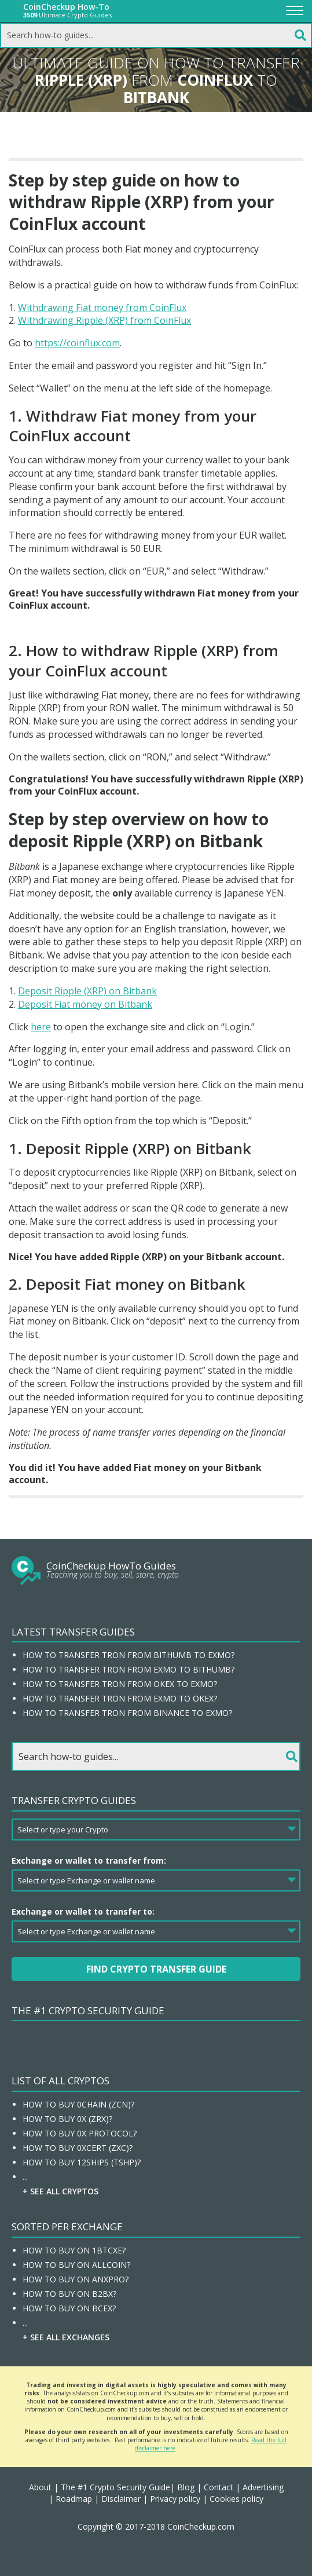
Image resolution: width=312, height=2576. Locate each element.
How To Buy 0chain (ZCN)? (78, 2104)
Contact (218, 2487)
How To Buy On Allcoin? (76, 2264)
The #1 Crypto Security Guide (88, 2010)
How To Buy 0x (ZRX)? (67, 2118)
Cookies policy (236, 2498)
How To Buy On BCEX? (69, 2308)
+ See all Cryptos (60, 2191)
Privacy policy (175, 2498)
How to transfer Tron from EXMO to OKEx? (120, 1698)
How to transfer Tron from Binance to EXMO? (127, 1712)
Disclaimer (121, 2498)
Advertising (263, 2487)
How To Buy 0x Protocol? (80, 2133)
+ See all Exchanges (66, 2337)
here (41, 1026)
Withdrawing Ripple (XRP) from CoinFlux (104, 320)
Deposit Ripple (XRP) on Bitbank (87, 991)
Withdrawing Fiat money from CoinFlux (102, 307)
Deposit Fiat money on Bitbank (85, 1004)
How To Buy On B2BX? (69, 2293)
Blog (185, 2487)
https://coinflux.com (77, 342)
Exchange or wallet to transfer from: (89, 1860)
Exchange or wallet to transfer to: (83, 1911)
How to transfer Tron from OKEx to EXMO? (120, 1683)
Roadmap (74, 2498)
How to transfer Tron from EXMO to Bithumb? (128, 1669)
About (40, 2487)
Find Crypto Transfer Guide (156, 1969)
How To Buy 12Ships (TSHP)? (82, 2162)
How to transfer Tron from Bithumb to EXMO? (128, 1654)
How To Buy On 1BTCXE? (74, 2250)
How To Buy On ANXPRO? (76, 2279)
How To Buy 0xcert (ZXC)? (78, 2147)
